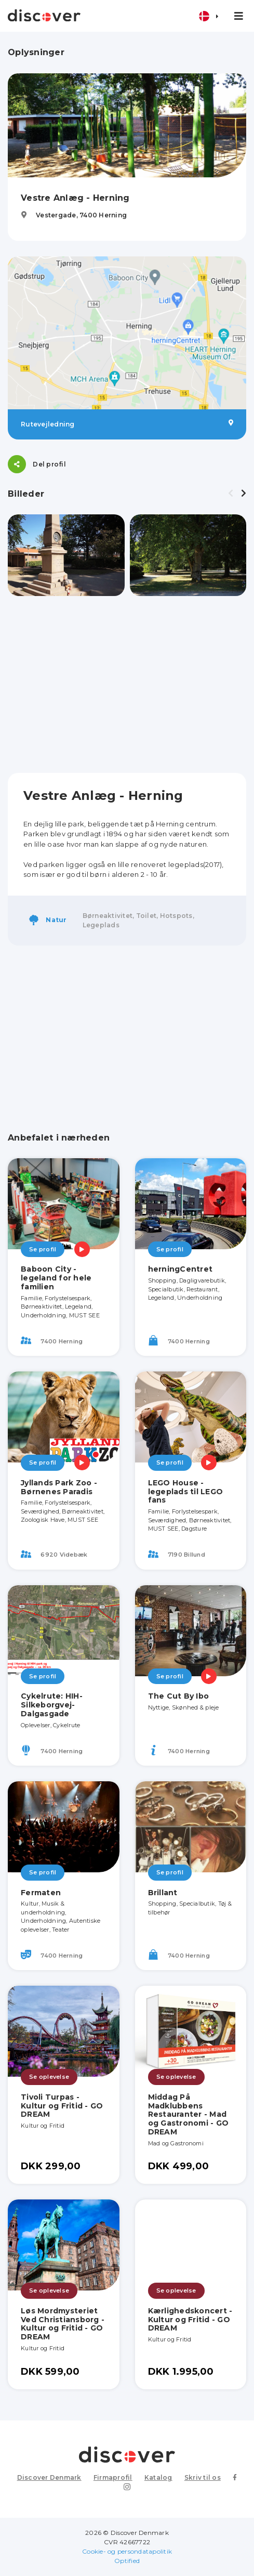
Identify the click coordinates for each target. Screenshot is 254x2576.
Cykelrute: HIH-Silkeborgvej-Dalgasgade (52, 1704)
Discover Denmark (49, 2477)
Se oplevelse (49, 2076)
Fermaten (41, 1892)
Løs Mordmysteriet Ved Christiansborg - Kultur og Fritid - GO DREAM (62, 2323)
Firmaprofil (112, 2477)
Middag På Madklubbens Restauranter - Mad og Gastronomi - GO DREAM (188, 2114)
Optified (127, 2561)
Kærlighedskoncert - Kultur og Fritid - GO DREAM (190, 2319)
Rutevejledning (127, 424)
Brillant (163, 1892)
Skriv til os (202, 2477)
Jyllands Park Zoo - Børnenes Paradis (59, 1487)
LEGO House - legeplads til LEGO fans (185, 1491)
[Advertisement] (127, 684)
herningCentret (180, 1269)
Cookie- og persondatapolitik (127, 2551)
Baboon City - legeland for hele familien (56, 1277)
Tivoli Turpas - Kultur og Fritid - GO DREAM (62, 2105)
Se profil (42, 1249)
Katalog (158, 2477)
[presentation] (230, 493)
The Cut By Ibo (178, 1696)
